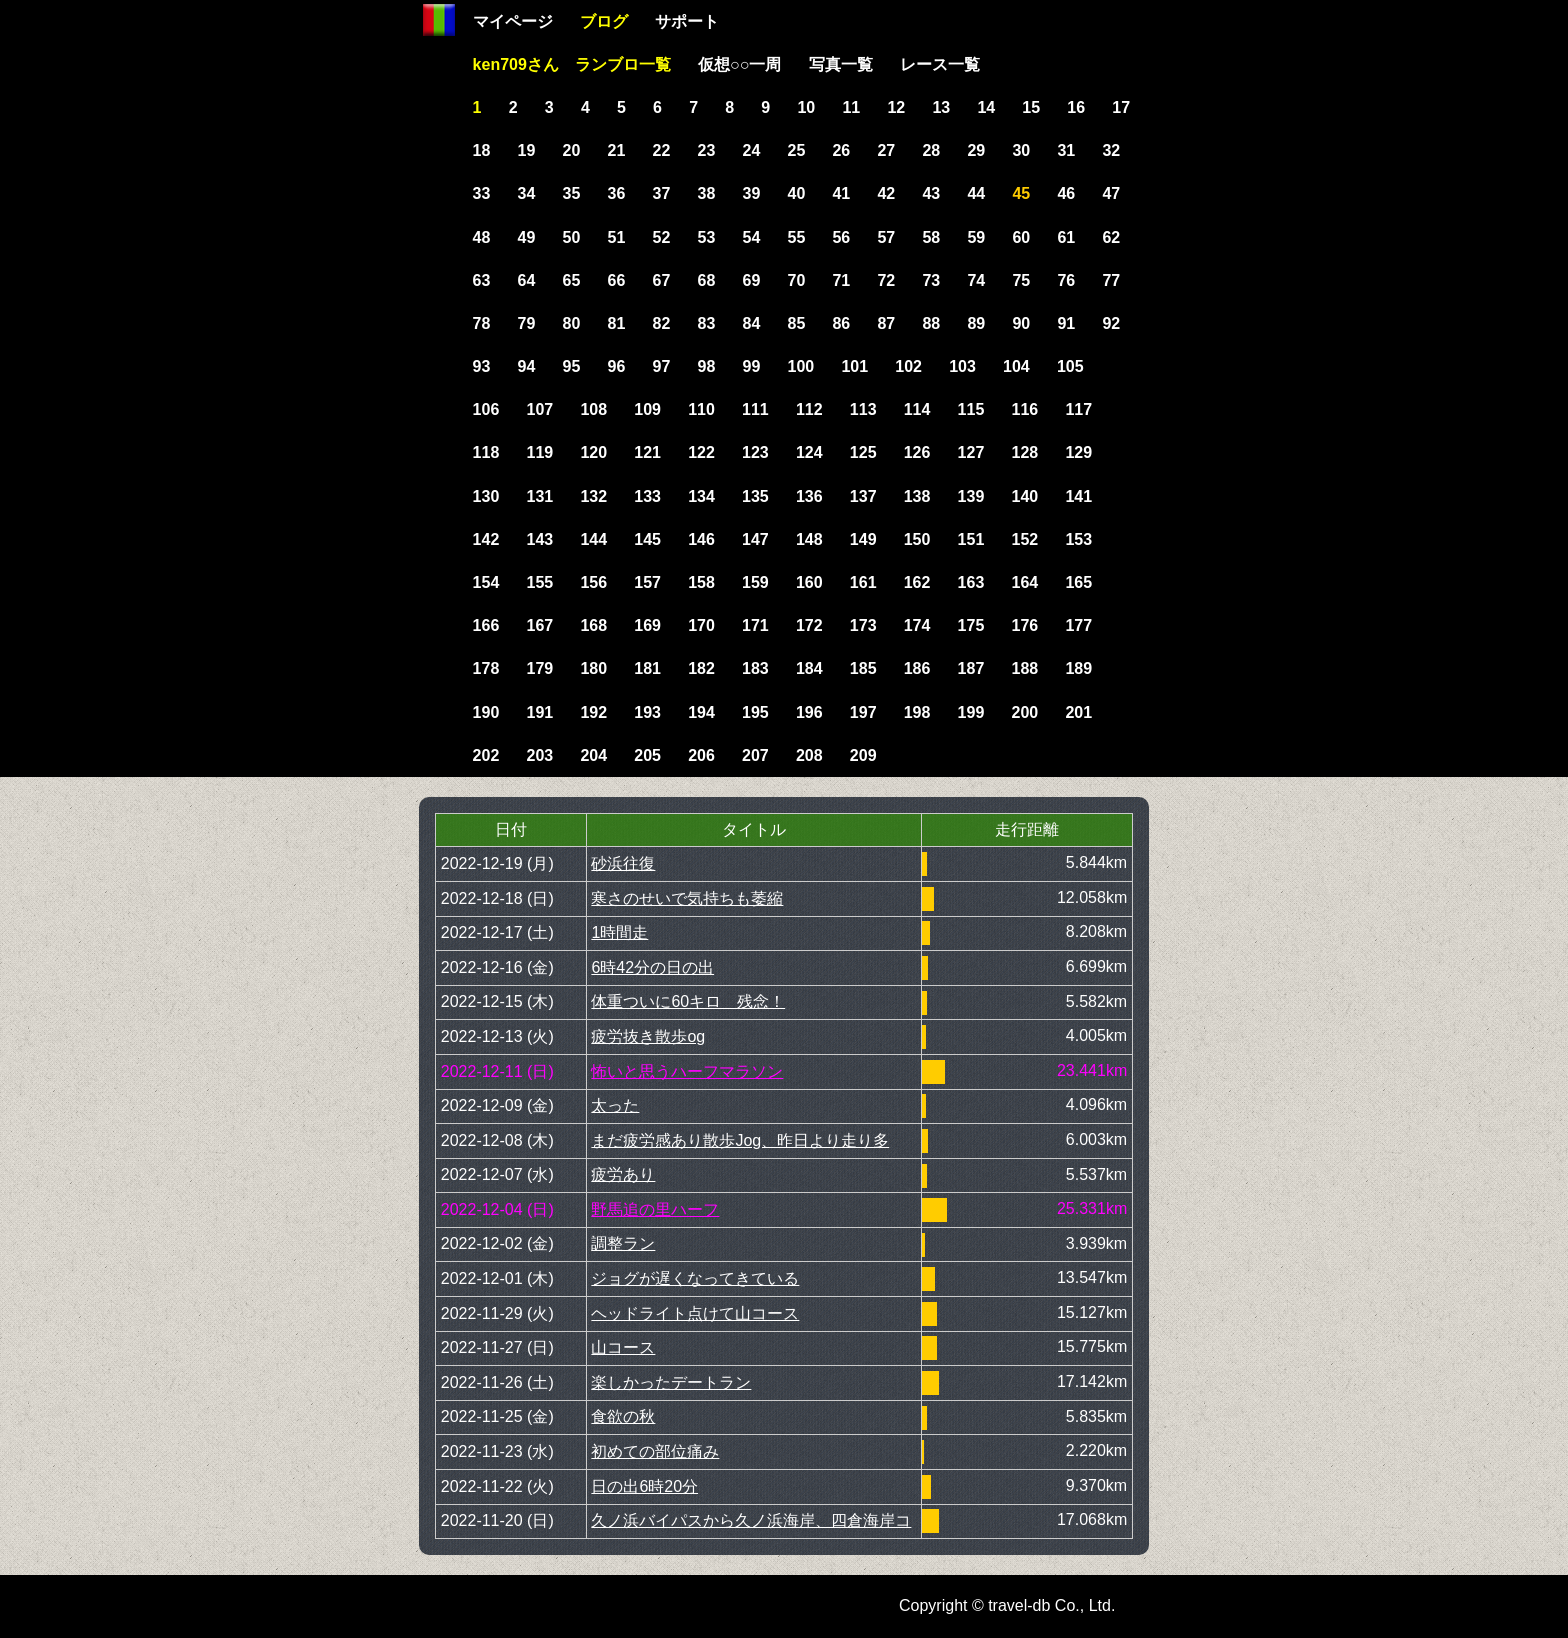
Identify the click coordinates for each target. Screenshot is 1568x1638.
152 (1025, 539)
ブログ (604, 21)
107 (539, 409)
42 (886, 193)
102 (908, 366)
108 (593, 409)
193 (647, 712)
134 (701, 496)
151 (971, 539)
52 (662, 237)
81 (617, 323)
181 (647, 668)
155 (539, 582)
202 (486, 755)
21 (617, 150)
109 (647, 409)
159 (755, 582)
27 (886, 150)
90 (1021, 323)
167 (539, 625)
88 (931, 323)
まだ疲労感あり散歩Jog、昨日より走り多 (740, 1140)
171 (755, 625)
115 (971, 409)
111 (755, 409)
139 (971, 496)
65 (572, 280)
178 (486, 668)
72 (886, 280)
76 (1066, 280)
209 (863, 755)
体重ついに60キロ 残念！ (688, 1001)
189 (1078, 668)
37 (662, 193)
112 (809, 409)
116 (1025, 409)
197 (863, 712)
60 (1021, 237)
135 (755, 496)
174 (917, 625)
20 (572, 150)
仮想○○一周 (739, 64)
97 (662, 366)
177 (1078, 625)
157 (647, 582)
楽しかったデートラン (671, 1382)
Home (439, 20)
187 (971, 668)
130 (486, 496)
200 (1025, 712)
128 (1025, 452)
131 (539, 496)
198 (917, 712)
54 (752, 237)
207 (755, 755)
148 (809, 539)
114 (917, 409)
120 (593, 452)
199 (971, 712)
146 (701, 539)
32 (1111, 150)
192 (593, 712)
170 (701, 625)
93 (482, 366)
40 (796, 193)
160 (809, 582)
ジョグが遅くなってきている (695, 1278)
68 (707, 280)
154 (486, 582)
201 (1078, 712)
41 (841, 193)
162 (917, 582)
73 (931, 280)
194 (701, 712)
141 (1078, 496)
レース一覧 (940, 64)
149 (863, 539)
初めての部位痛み (655, 1451)
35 (572, 193)
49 (527, 237)
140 (1025, 496)
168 (593, 625)
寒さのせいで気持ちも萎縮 (687, 898)
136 (809, 496)
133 (647, 496)
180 (593, 668)
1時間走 (619, 932)
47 (1111, 193)
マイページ (513, 21)
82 (662, 323)
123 (755, 452)
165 (1078, 582)
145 (647, 539)
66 (617, 280)
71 (841, 280)
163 (971, 582)
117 (1078, 409)
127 (971, 452)
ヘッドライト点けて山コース (695, 1313)
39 (752, 193)
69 (752, 280)
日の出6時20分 (644, 1486)
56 (841, 237)
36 (617, 193)
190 (486, 712)
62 (1111, 237)
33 (482, 193)
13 (941, 107)
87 (886, 323)
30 (1021, 150)
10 (806, 107)
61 (1066, 237)
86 (841, 323)
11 (851, 107)
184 (809, 668)
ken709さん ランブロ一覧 (572, 64)
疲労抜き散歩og (648, 1036)
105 (1070, 366)
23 (707, 150)
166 (486, 625)
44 (976, 193)
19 (527, 150)
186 (917, 668)
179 (539, 668)
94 (527, 366)
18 (482, 150)
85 (796, 323)
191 (539, 712)
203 (539, 755)
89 (976, 323)
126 (917, 452)
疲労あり (623, 1174)
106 (486, 409)
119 (539, 452)
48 (482, 237)
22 (662, 150)
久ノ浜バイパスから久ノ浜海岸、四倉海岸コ (751, 1520)
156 (593, 582)
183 (755, 668)
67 (662, 280)
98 (707, 366)
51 (617, 237)
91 (1066, 323)
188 (1025, 668)
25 (796, 150)
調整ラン (623, 1243)
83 (707, 323)
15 (1031, 107)
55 (796, 237)
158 (701, 582)
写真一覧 (841, 64)
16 (1076, 107)
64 (527, 280)
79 (527, 323)
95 (572, 366)
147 (755, 539)
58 (931, 237)
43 (931, 193)
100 (800, 366)
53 (707, 237)
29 (976, 150)
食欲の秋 (623, 1416)
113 (863, 409)
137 (863, 496)
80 (572, 323)
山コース (623, 1347)
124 (809, 452)
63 (482, 280)
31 (1066, 150)
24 (752, 150)
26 (841, 150)
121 (647, 452)
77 (1111, 280)
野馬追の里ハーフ (655, 1209)
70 (796, 280)
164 (1025, 582)
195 (755, 712)
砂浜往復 (623, 863)
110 (701, 409)
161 (863, 582)
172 (809, 625)
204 (593, 755)
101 (854, 366)
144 (593, 539)
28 (931, 150)
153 (1078, 539)
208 (809, 755)
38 (707, 193)
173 (863, 625)
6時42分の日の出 (652, 967)
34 (527, 193)
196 (809, 712)
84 (752, 323)
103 (962, 366)
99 (752, 366)
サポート (687, 21)
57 (886, 237)
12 (896, 107)
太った (615, 1105)
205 (647, 755)
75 (1021, 280)
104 (1016, 366)
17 (1121, 107)
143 (539, 539)
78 (482, 323)
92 (1111, 323)
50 (572, 237)
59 (976, 237)
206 (701, 755)
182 (701, 668)
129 (1078, 452)
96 (617, 366)
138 (917, 496)
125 (863, 452)
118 (486, 452)
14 (986, 107)
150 (917, 539)
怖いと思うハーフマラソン (687, 1071)
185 (863, 668)
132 (593, 496)
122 (701, 452)
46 (1066, 193)
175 (971, 625)
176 (1025, 625)
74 (976, 280)
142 (486, 539)
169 (647, 625)
